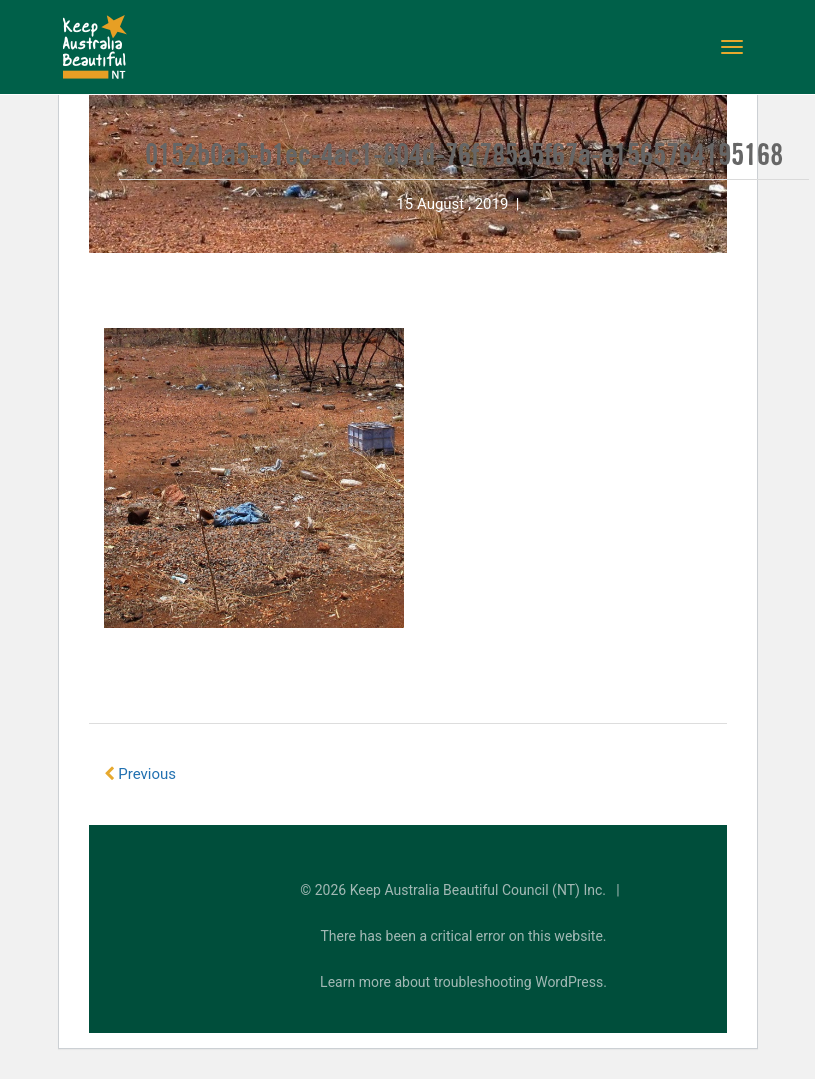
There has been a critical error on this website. (464, 936)
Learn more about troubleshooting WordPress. (463, 982)
